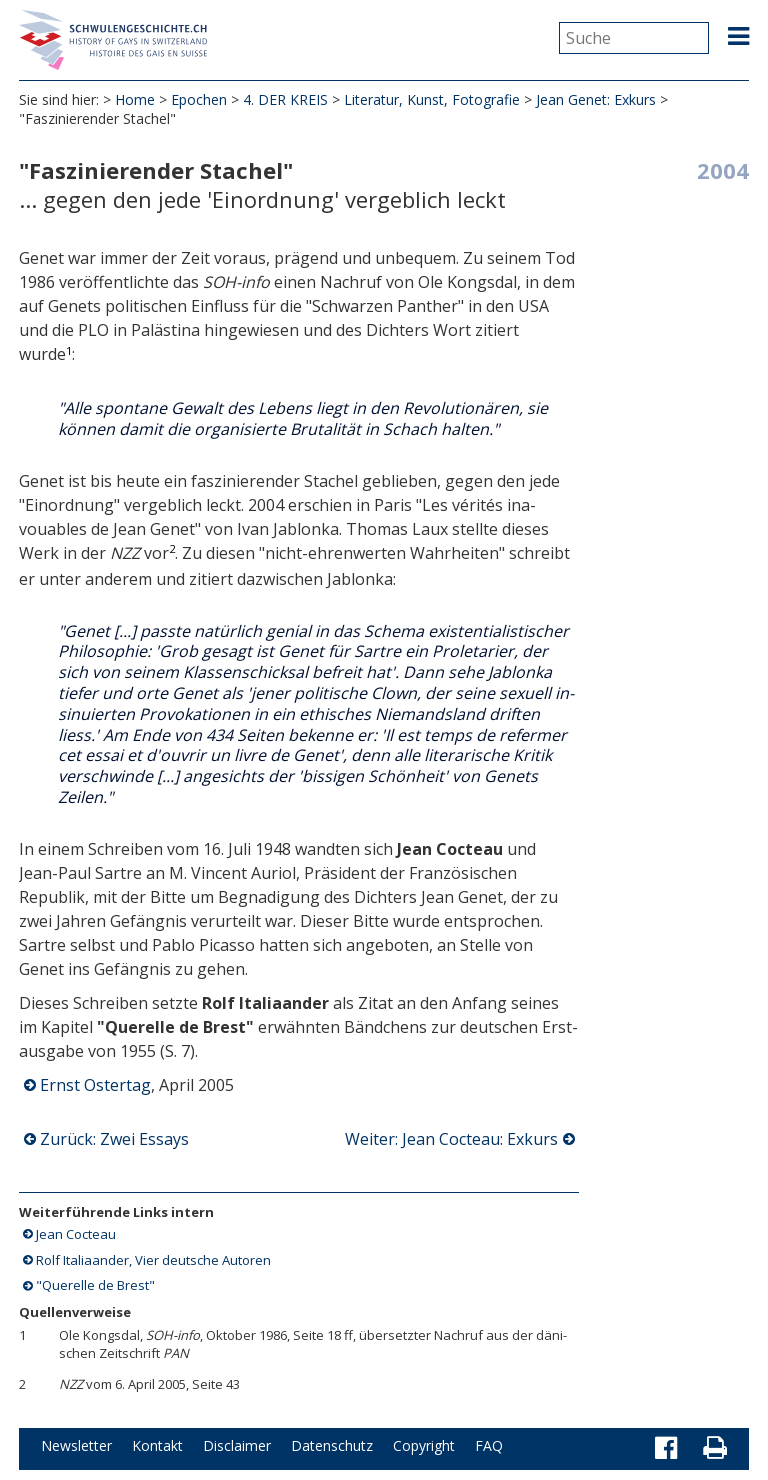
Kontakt (157, 1445)
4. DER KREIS (285, 99)
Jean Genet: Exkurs (596, 99)
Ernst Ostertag (95, 1085)
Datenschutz (332, 1445)
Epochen (199, 99)
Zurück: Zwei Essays (114, 1139)
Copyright (424, 1445)
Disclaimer (237, 1445)
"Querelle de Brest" (95, 1285)
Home (135, 99)
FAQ (489, 1445)
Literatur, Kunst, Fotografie (432, 99)
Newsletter (76, 1445)
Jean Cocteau (76, 1234)
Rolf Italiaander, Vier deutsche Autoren (153, 1260)
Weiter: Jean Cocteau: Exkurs (451, 1139)
